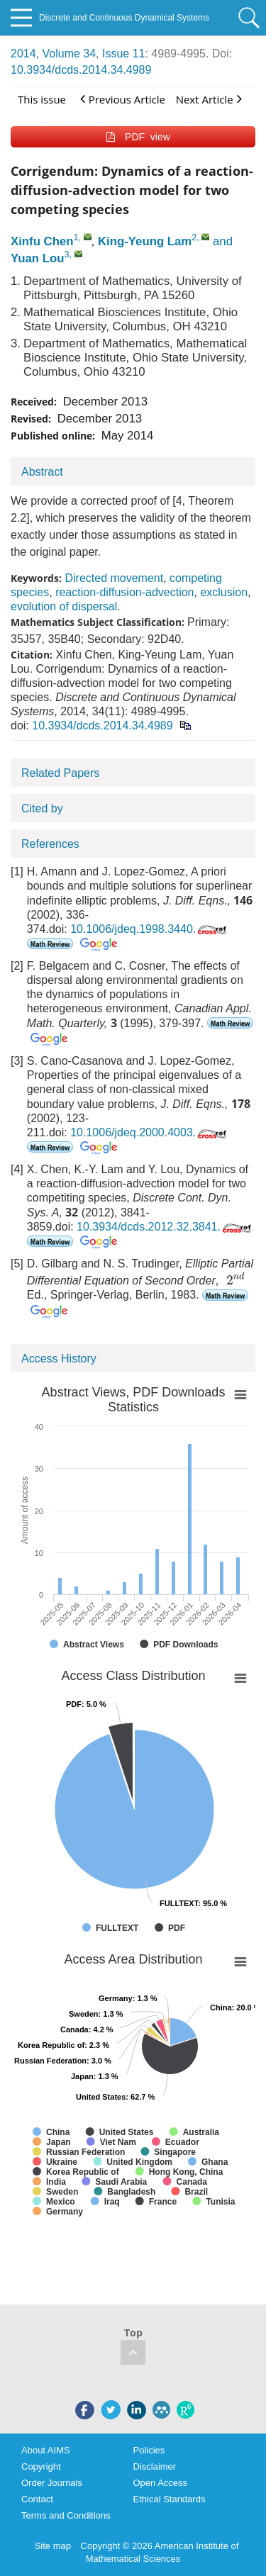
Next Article (209, 98)
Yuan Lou (38, 258)
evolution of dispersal (64, 606)
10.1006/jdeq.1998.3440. (149, 929)
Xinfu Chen (42, 241)
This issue (42, 99)
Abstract (42, 472)
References (50, 844)
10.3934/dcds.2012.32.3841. (165, 1227)
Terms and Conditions (66, 2515)
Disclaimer (155, 2466)
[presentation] (235, 1278)
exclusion (224, 592)
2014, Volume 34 (53, 53)
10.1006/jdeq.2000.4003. (149, 1132)
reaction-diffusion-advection (124, 592)
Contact (37, 2499)
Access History (58, 1359)
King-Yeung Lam (145, 241)
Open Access (160, 2482)
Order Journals (51, 2482)
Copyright (41, 2466)
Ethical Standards (169, 2499)
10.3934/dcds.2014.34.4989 (81, 70)
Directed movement (114, 578)
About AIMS (45, 2450)
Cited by (42, 808)
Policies (149, 2450)
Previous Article (122, 98)
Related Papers (60, 773)
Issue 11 (123, 53)
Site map (53, 2546)
